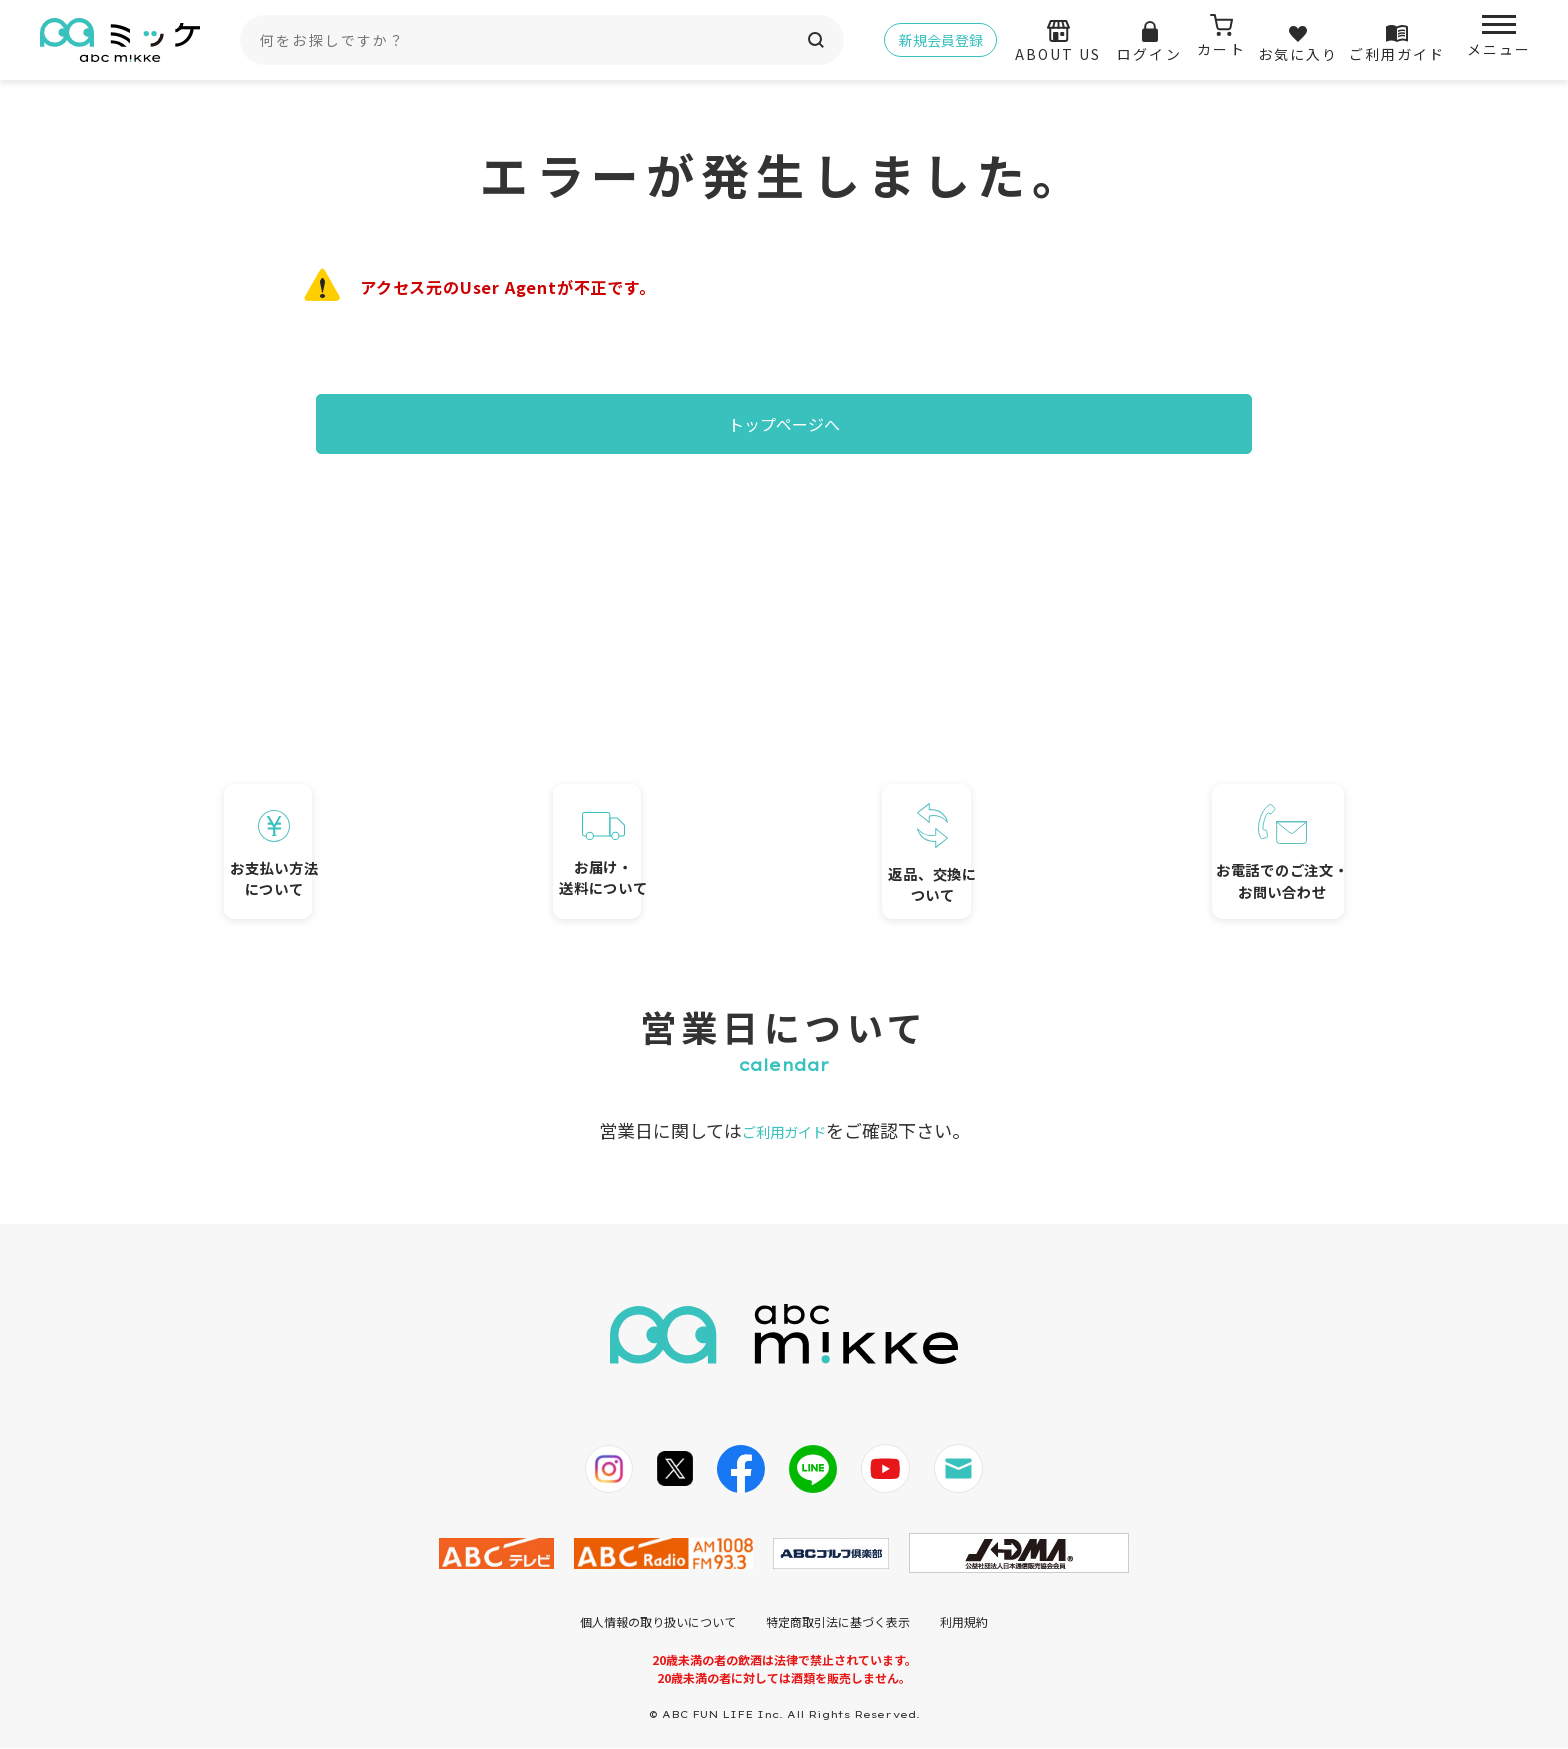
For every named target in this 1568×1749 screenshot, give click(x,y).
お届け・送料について (639, 816)
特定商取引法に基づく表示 (838, 1622)
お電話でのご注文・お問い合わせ (1219, 811)
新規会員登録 (941, 40)
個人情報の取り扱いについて (658, 1622)
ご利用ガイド (784, 1131)
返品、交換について (928, 809)
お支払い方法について (348, 813)
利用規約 (964, 1622)
